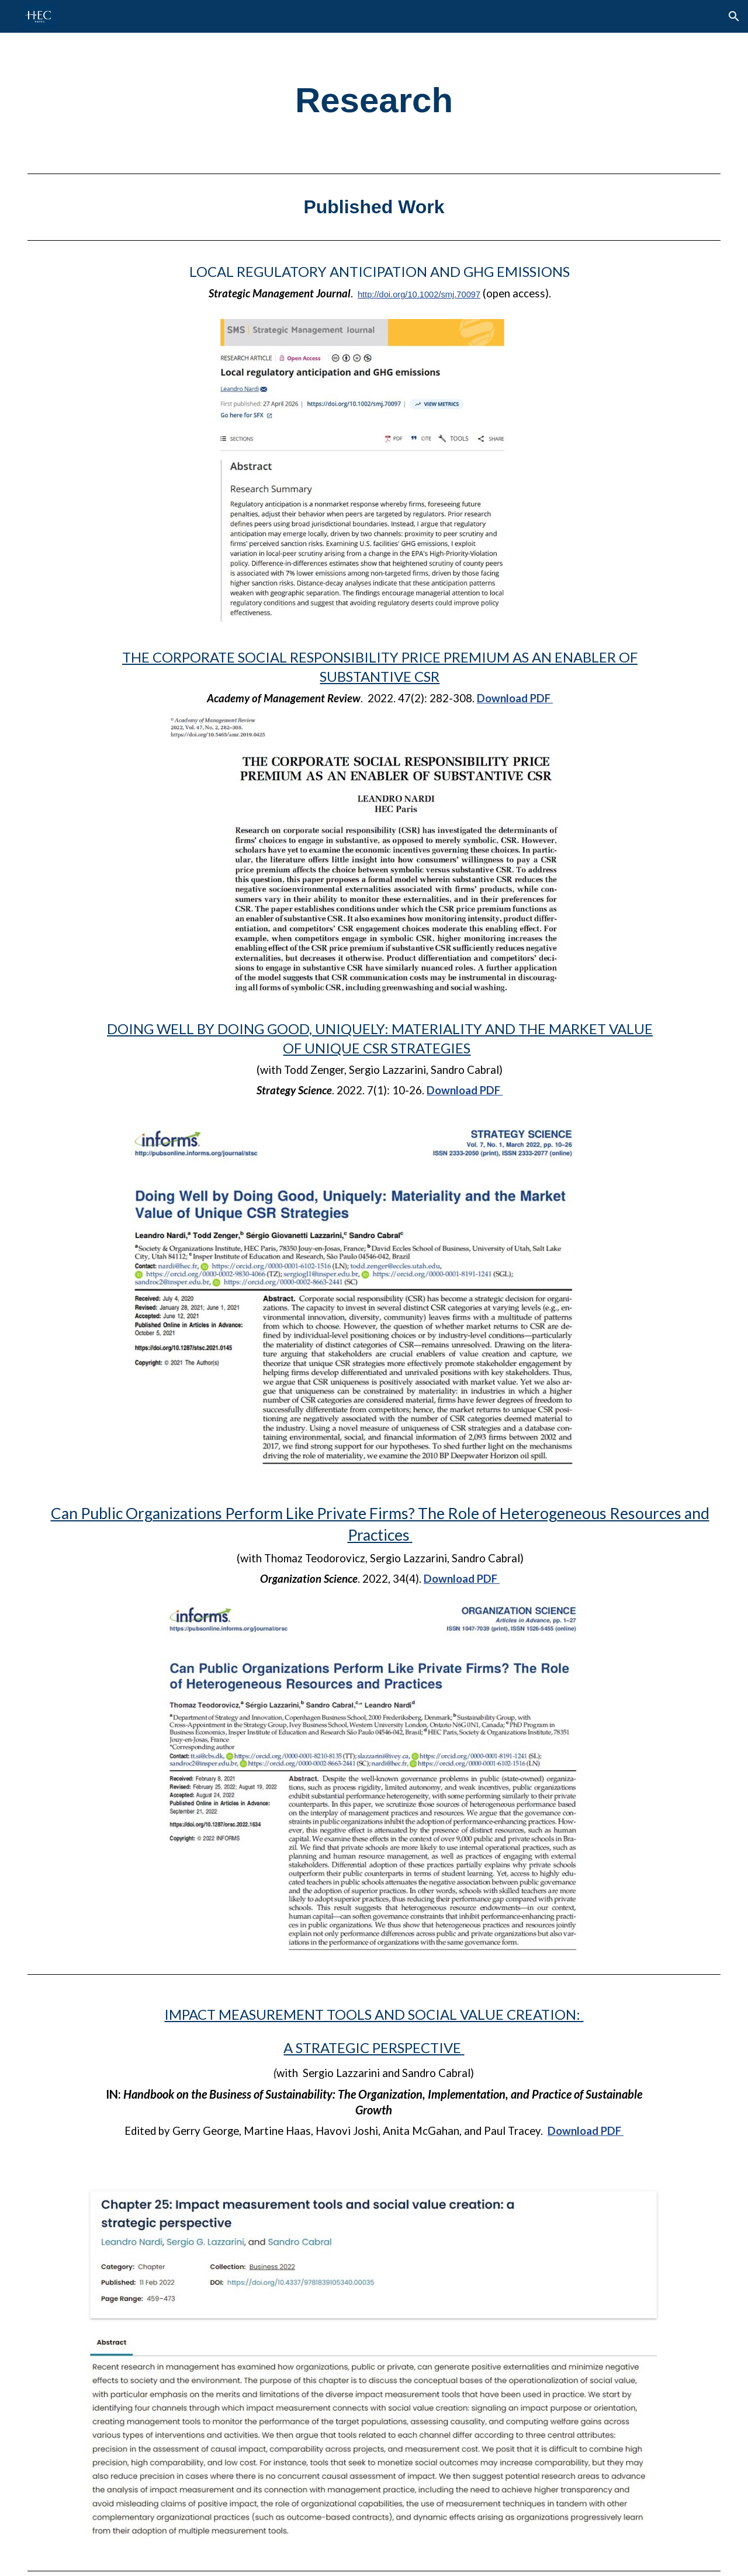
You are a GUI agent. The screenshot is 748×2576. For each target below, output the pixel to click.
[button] (734, 16)
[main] (374, 100)
